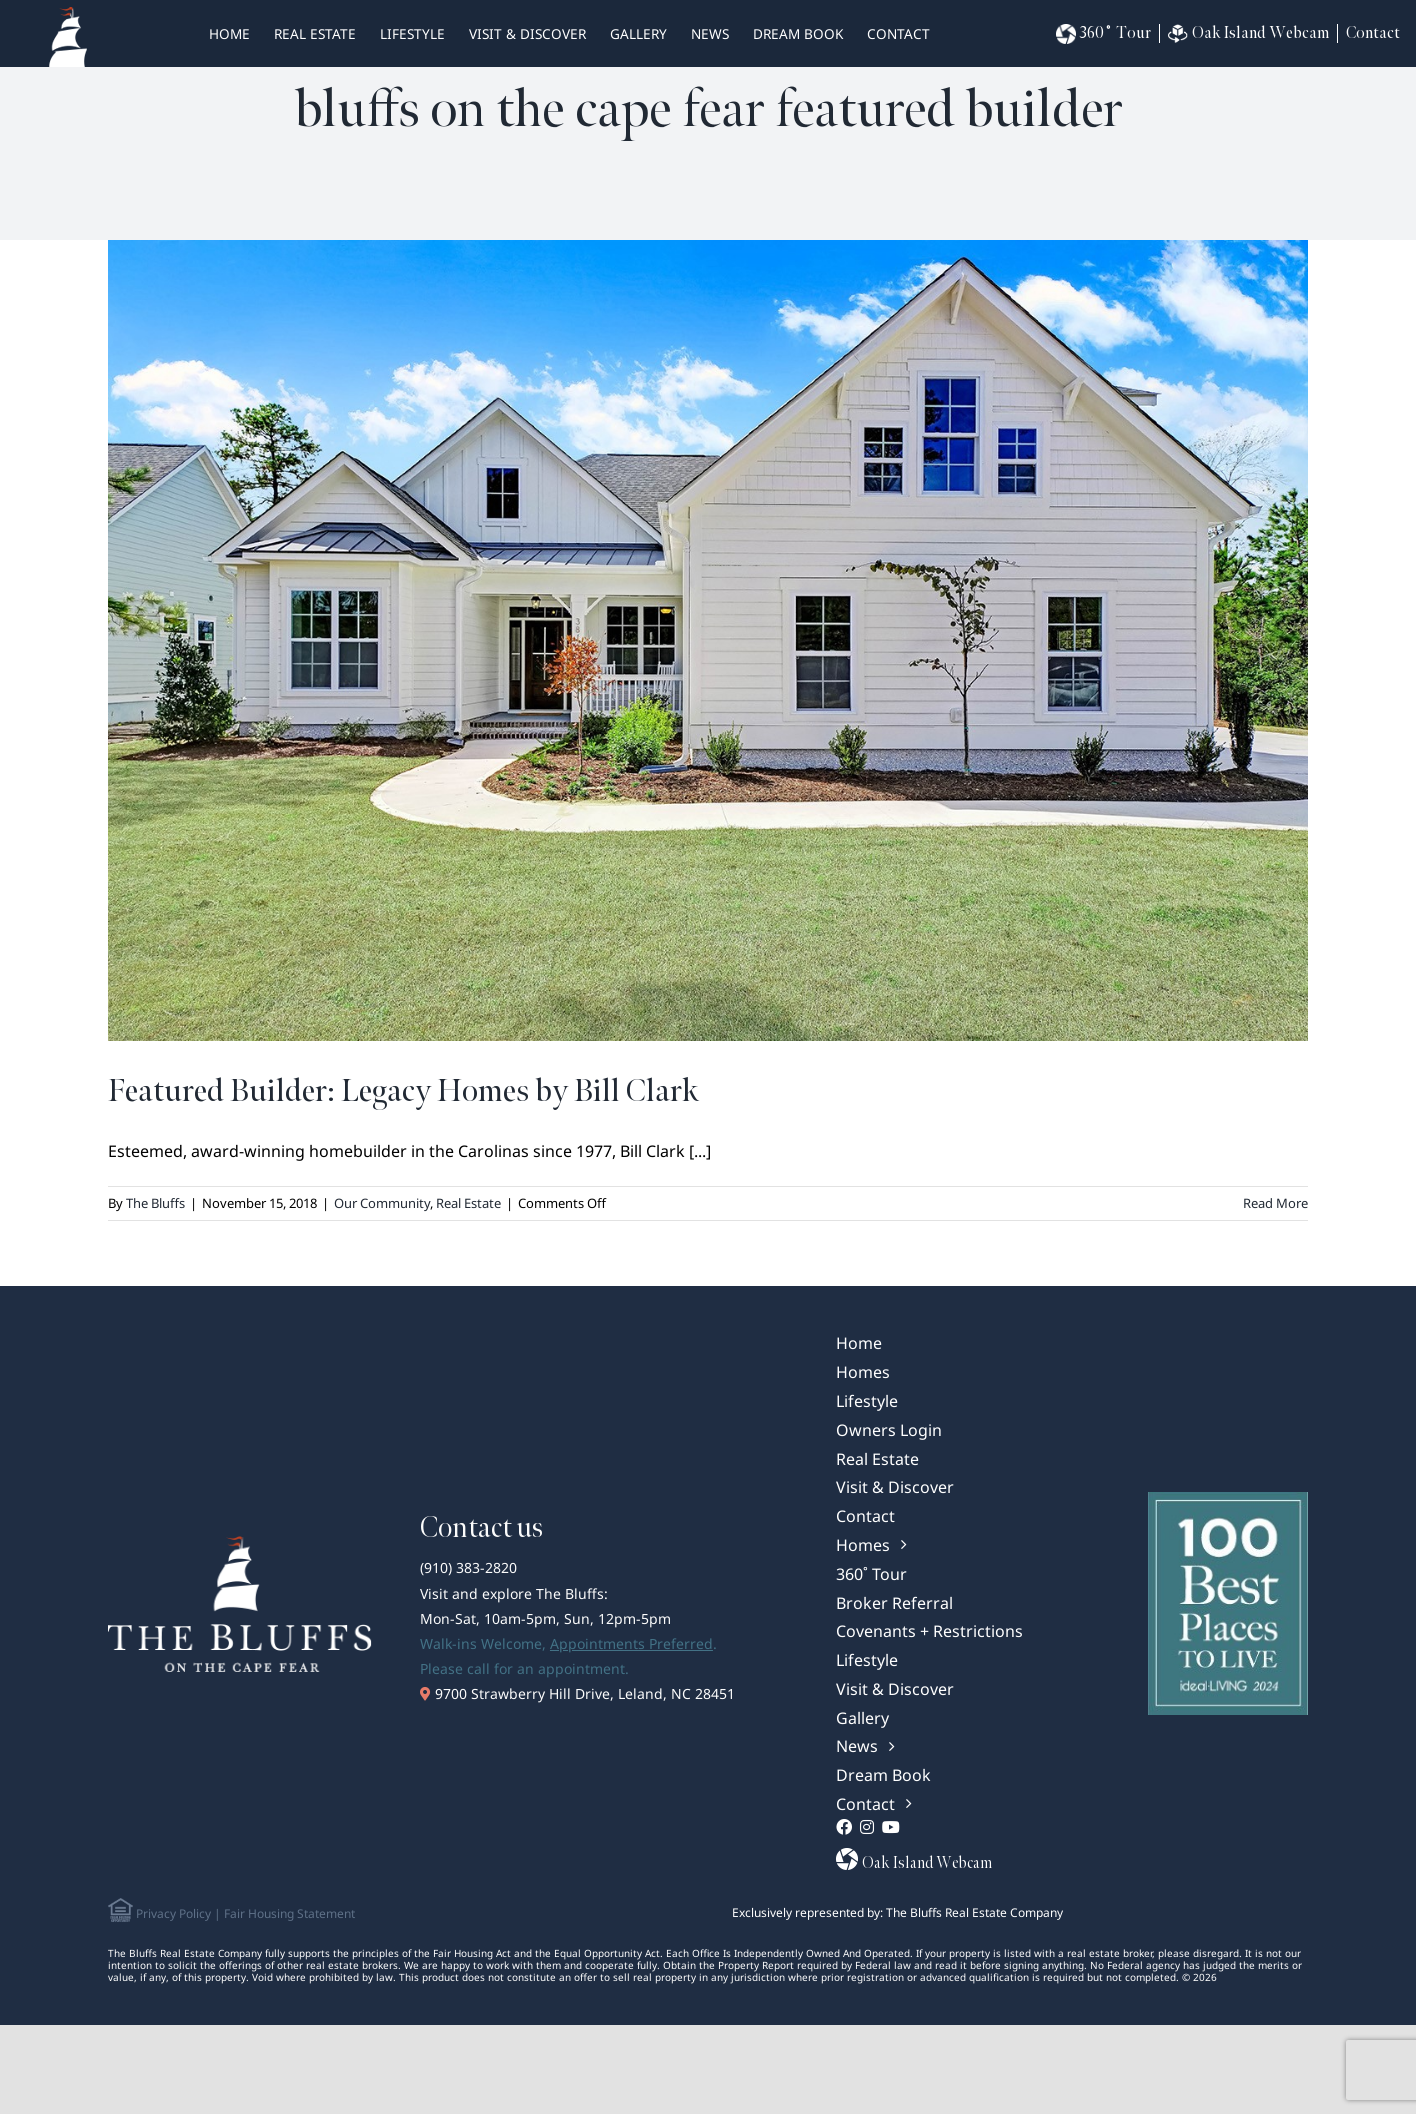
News (710, 33)
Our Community (382, 1203)
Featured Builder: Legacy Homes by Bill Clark (403, 1091)
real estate (315, 33)
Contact (898, 33)
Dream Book (798, 33)
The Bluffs (155, 1203)
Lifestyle (412, 33)
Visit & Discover (527, 33)
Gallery (638, 33)
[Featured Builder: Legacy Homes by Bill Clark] (708, 640)
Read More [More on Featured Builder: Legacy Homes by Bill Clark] (1275, 1203)
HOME (229, 33)
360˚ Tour (1103, 34)
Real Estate (468, 1203)
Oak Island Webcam (1248, 33)
